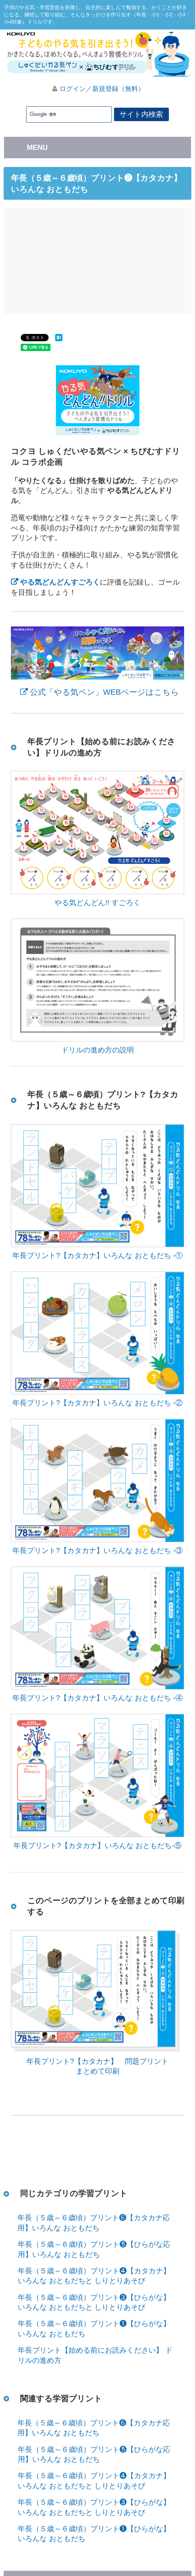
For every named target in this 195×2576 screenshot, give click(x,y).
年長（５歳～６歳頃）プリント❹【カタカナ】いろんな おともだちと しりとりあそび (94, 2276)
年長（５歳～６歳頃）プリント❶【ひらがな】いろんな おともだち (94, 2329)
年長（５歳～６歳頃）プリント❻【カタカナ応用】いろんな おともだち (93, 2223)
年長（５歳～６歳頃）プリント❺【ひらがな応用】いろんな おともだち (94, 2249)
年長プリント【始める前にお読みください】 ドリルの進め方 (95, 2355)
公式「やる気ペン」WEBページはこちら (104, 692)
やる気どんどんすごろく (60, 582)
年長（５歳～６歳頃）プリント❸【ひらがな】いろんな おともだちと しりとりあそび (94, 2302)
